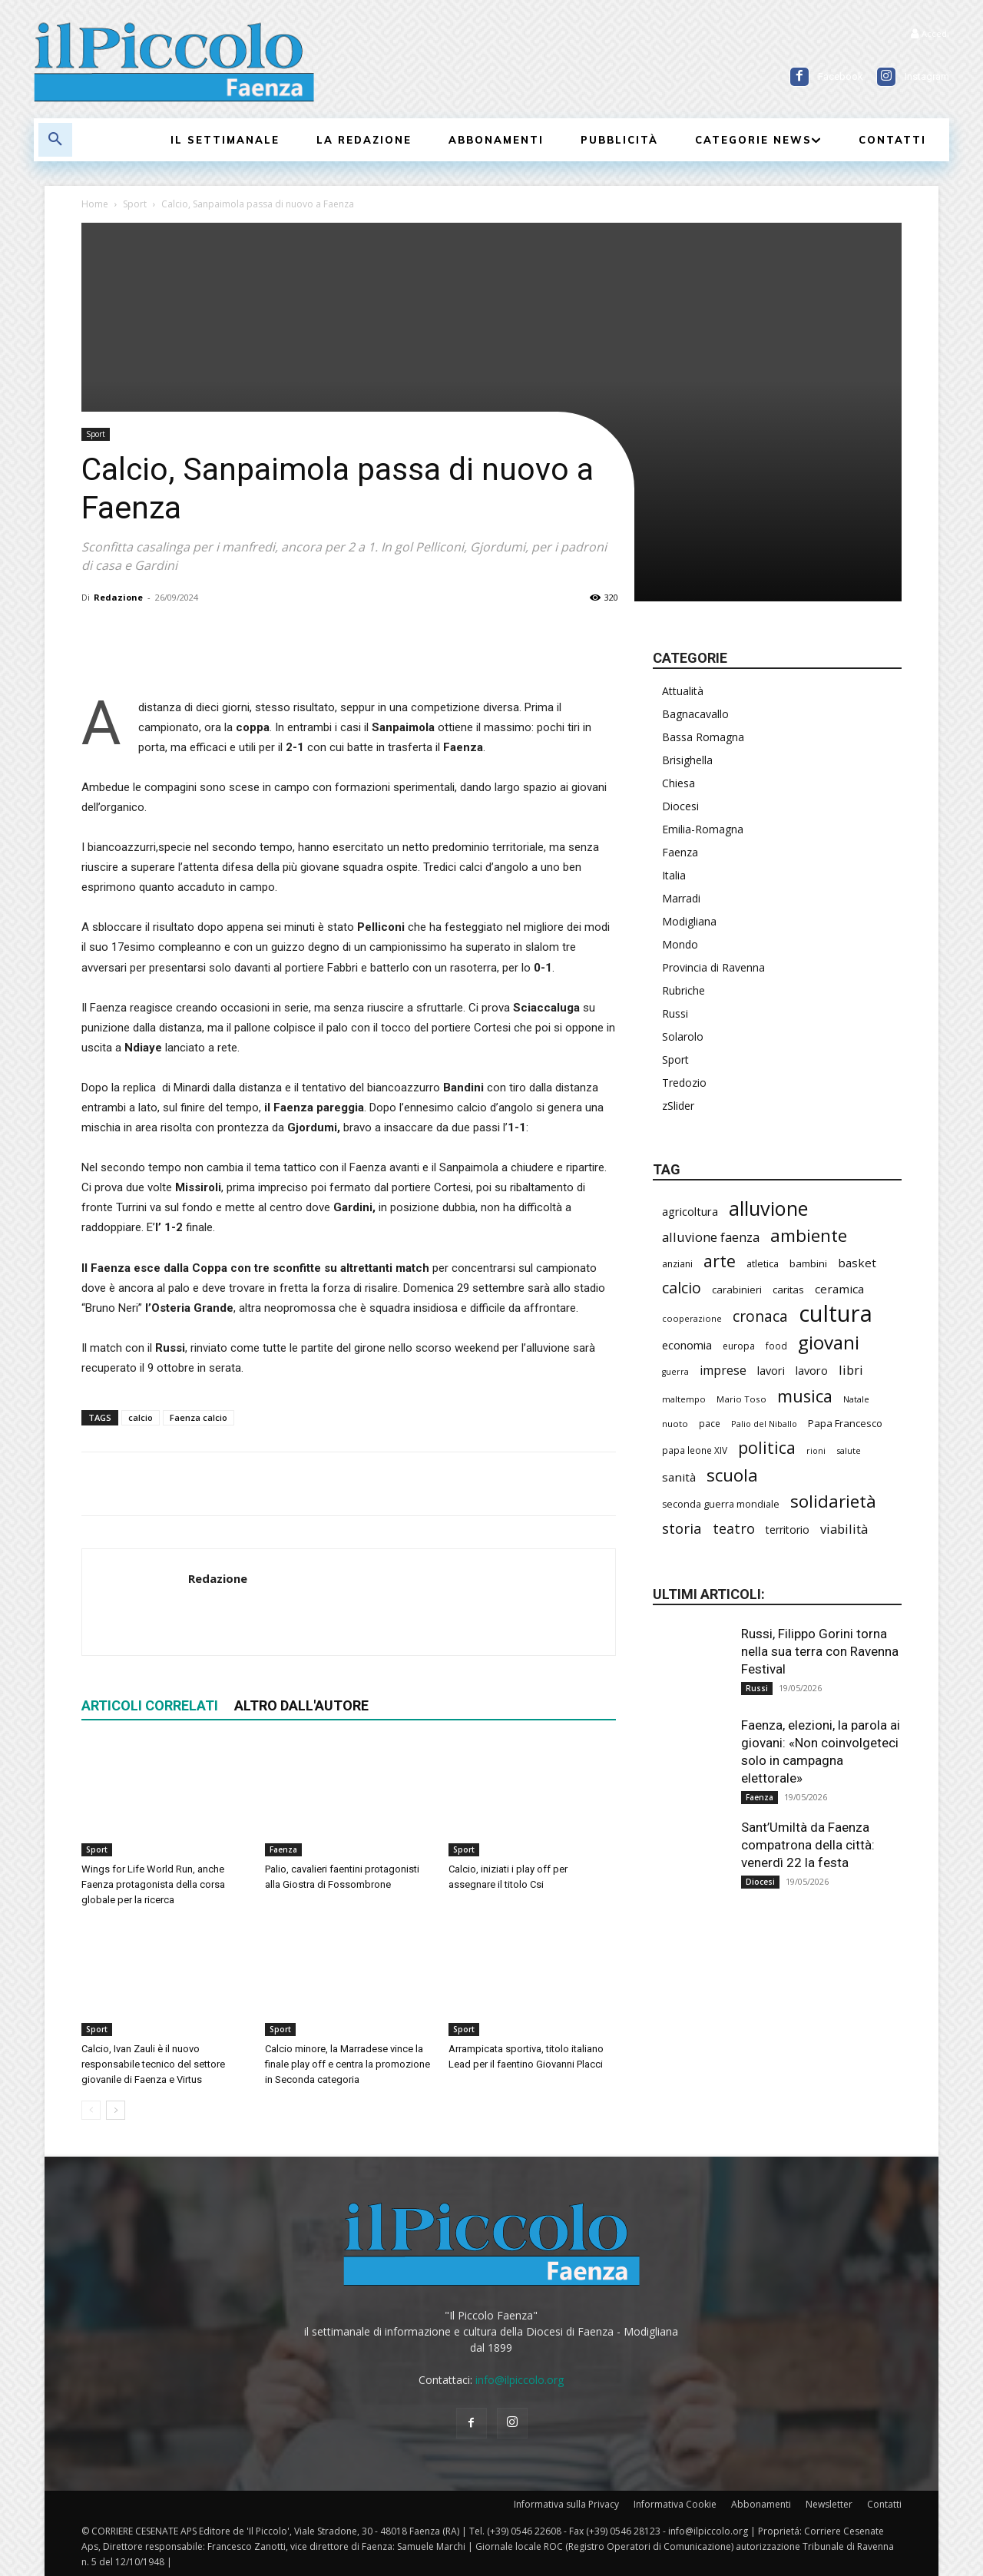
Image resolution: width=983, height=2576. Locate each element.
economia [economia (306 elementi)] (687, 1345)
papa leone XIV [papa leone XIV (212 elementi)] (694, 1450)
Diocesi (680, 806)
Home (94, 203)
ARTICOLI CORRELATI (149, 1705)
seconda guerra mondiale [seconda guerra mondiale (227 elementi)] (720, 1504)
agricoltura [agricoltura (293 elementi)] (690, 1211)
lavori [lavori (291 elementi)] (771, 1370)
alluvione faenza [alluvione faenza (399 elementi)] (711, 1237)
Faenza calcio (198, 1417)
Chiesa (678, 783)
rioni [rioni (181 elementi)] (816, 1450)
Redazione (118, 597)
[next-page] (115, 2110)
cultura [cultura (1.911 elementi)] (835, 1314)
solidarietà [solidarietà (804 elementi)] (833, 1501)
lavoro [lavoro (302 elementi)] (812, 1370)
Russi (675, 1013)
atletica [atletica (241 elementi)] (762, 1263)
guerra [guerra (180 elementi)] (675, 1371)
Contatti (884, 2504)
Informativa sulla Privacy (566, 2504)
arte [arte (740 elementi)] (719, 1261)
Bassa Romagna (703, 737)
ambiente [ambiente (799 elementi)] (808, 1235)
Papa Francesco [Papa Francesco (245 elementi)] (845, 1423)
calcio (140, 1417)
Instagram (927, 76)
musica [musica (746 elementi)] (804, 1396)
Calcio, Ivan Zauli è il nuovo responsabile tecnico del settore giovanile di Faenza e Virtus (153, 2064)
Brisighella (687, 760)
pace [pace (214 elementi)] (709, 1423)
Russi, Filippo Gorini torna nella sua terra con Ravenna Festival (820, 1651)
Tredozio (684, 1082)
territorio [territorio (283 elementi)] (787, 1529)
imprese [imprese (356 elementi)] (723, 1370)
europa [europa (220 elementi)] (739, 1346)
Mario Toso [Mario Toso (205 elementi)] (741, 1399)
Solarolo (682, 1036)
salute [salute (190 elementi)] (848, 1450)
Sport (135, 203)
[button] (55, 140)
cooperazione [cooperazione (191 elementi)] (692, 1318)
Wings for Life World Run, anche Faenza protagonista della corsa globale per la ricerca (153, 1884)
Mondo (680, 944)
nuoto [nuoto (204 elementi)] (675, 1423)
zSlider (678, 1105)
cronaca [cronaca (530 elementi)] (760, 1316)
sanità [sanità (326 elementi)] (679, 1477)
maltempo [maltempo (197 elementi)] (684, 1399)
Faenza (283, 1849)
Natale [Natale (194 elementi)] (856, 1399)
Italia (674, 875)
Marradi (681, 898)
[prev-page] (91, 2110)
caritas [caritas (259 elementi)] (788, 1289)
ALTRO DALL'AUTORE (301, 1705)
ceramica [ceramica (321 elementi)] (839, 1288)
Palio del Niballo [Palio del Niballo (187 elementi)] (764, 1423)
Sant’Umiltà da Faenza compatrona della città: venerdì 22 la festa (808, 1844)
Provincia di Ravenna (713, 967)
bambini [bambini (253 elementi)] (808, 1263)
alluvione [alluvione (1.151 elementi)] (768, 1208)
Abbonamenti (761, 2504)
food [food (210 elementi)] (776, 1345)
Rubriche (683, 990)
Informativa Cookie (675, 2504)
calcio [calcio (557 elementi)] (681, 1288)
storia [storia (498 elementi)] (682, 1528)
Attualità (682, 691)
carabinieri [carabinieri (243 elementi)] (737, 1289)
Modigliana (689, 921)
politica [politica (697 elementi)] (767, 1447)
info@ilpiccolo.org (519, 2379)
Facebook (840, 76)
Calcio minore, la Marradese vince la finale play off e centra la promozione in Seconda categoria (347, 2064)
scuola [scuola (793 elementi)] (732, 1475)
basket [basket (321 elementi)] (857, 1262)
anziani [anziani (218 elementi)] (677, 1263)
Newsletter (829, 2504)
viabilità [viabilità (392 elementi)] (844, 1529)
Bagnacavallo (695, 714)
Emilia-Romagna (702, 829)
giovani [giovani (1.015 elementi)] (828, 1342)
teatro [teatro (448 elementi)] (734, 1529)
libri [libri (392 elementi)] (851, 1370)
